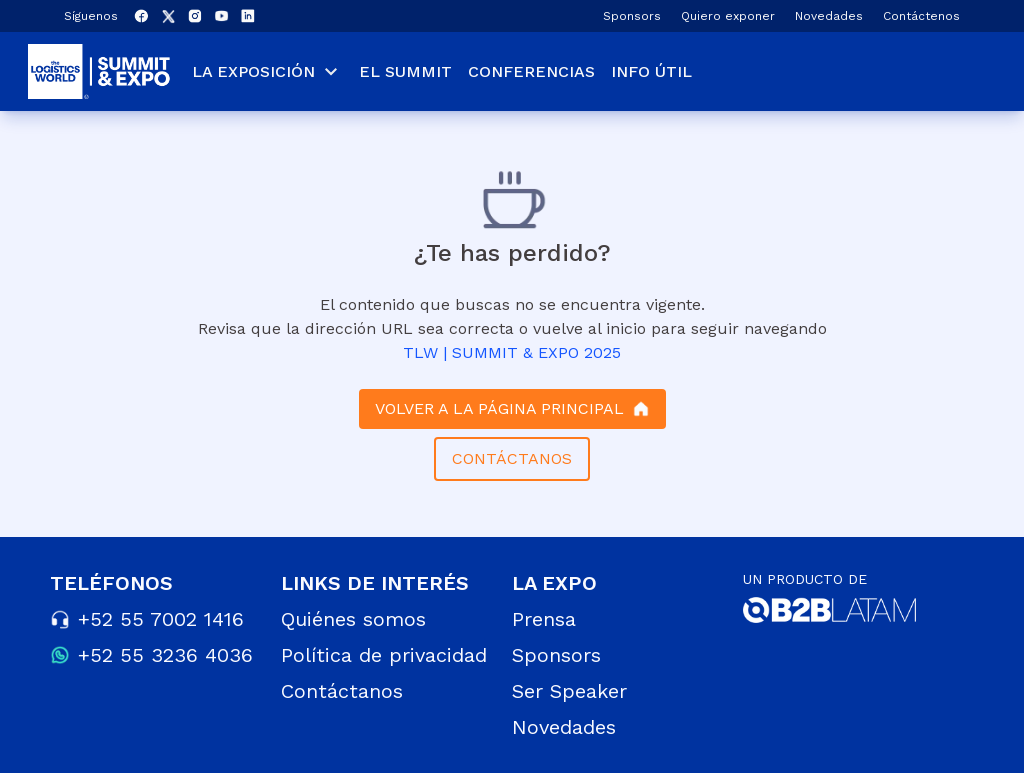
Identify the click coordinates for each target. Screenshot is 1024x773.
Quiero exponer (728, 16)
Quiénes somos (353, 619)
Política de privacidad (384, 655)
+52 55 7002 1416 (161, 619)
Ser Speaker (569, 691)
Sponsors (632, 16)
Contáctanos (342, 691)
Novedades (829, 16)
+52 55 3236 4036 (165, 655)
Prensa (544, 619)
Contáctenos (921, 16)
